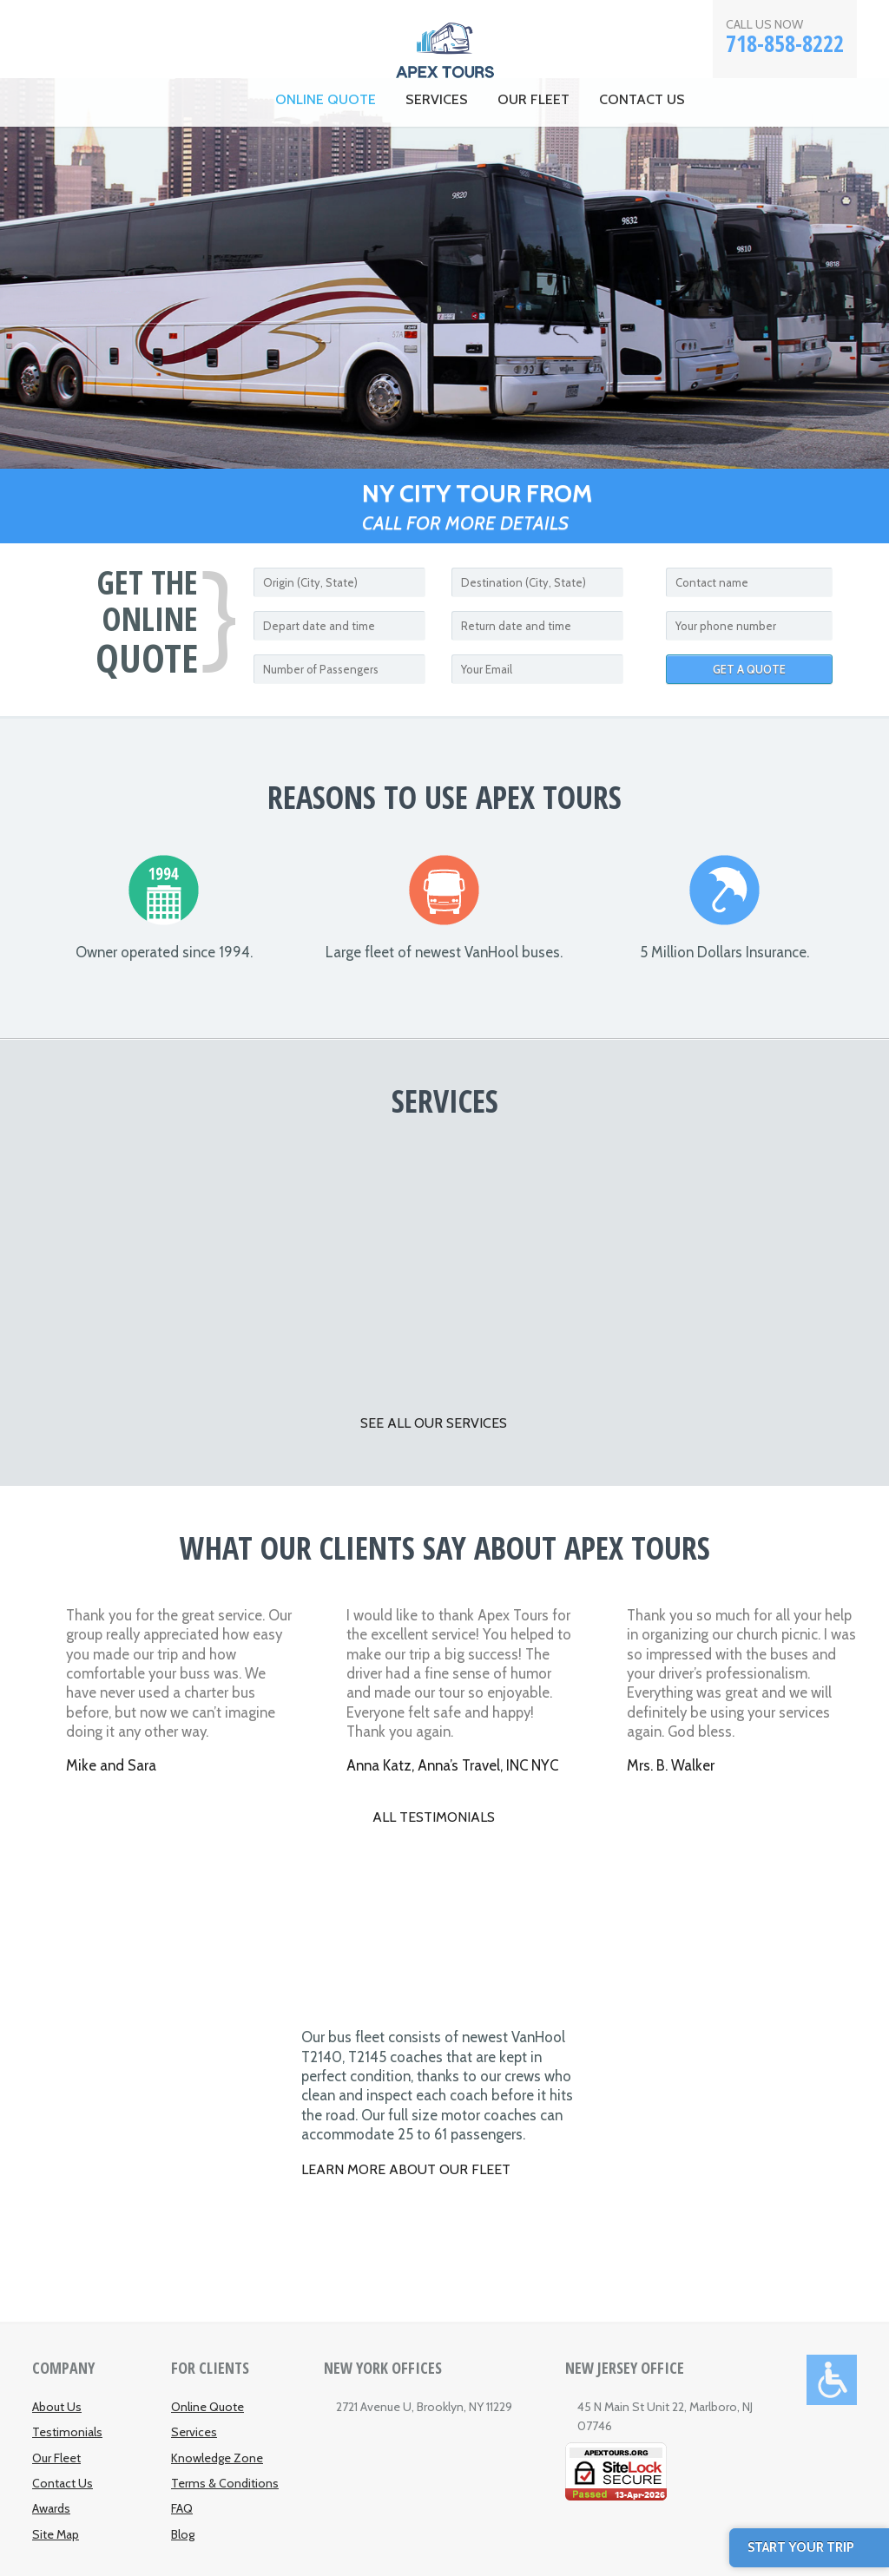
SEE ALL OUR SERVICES (433, 1423)
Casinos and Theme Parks (543, 1262)
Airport (346, 1262)
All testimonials (433, 1817)
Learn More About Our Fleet (405, 2169)
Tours (740, 1262)
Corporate (149, 1262)
